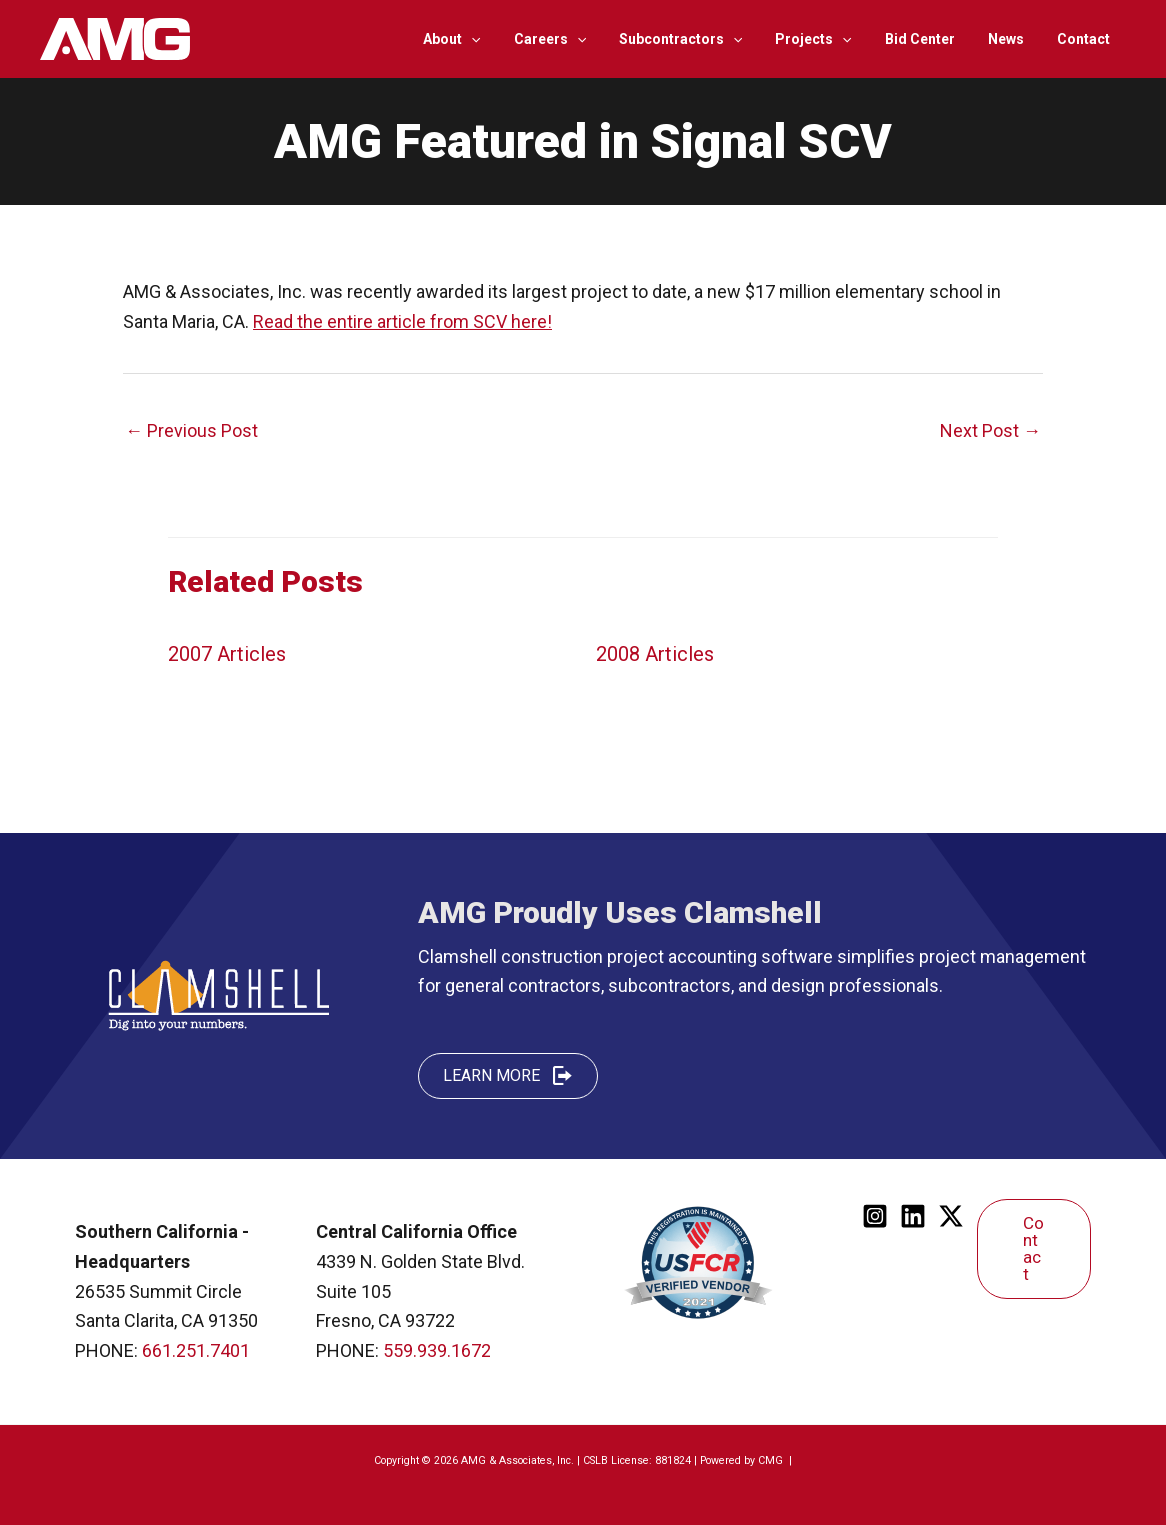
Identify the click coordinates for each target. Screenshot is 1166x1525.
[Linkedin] (913, 1216)
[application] (503, 39)
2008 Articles (655, 654)
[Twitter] (951, 1216)
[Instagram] (875, 1216)
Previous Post (191, 430)
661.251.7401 (196, 1350)
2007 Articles (227, 654)
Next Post (990, 430)
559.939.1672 (437, 1350)
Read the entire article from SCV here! (402, 321)
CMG (772, 1460)
